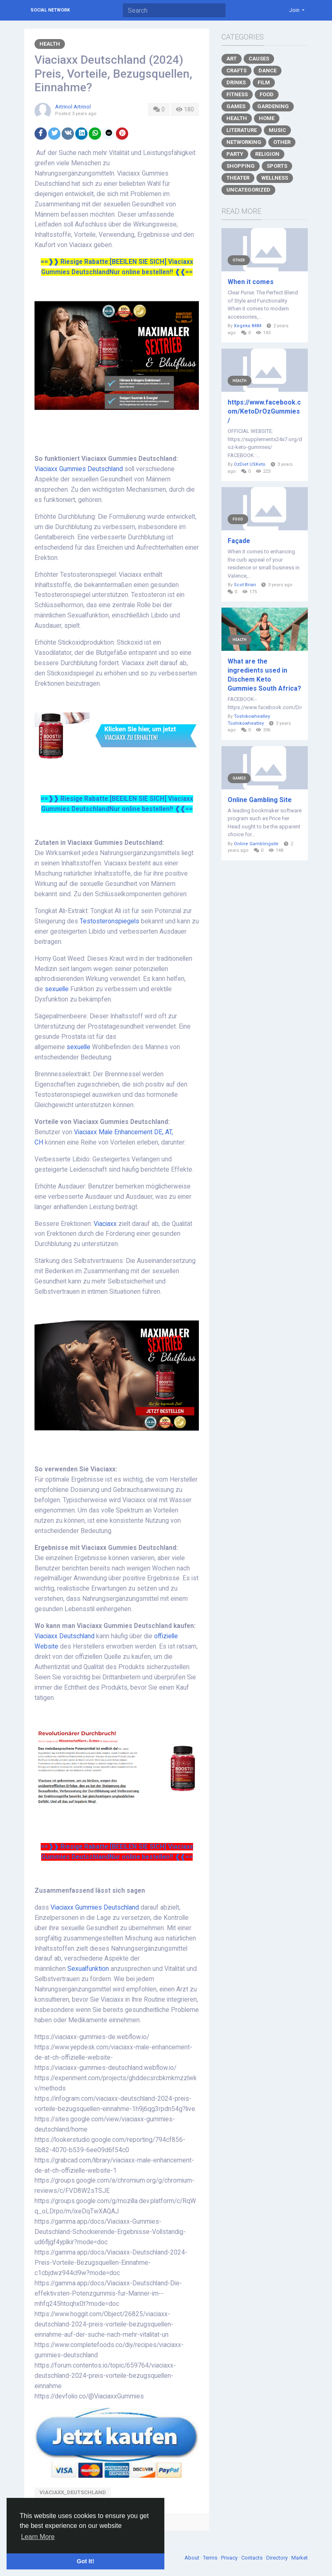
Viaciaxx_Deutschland (72, 2492)
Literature (241, 130)
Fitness (237, 94)
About (192, 2558)
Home (266, 118)
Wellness (274, 178)
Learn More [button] (38, 2536)
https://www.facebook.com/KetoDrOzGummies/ (264, 411)
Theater (237, 178)
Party (234, 154)
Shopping (240, 166)
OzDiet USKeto (249, 464)
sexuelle (57, 989)
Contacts (252, 2558)
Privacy (230, 2558)
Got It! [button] (85, 2561)
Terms (211, 2558)
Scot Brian (245, 584)
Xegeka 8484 (247, 325)
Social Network (50, 10)
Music (277, 130)
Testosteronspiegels (110, 921)
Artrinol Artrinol (73, 107)
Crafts (236, 70)
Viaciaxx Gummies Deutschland (79, 469)
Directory (277, 2558)
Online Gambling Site (260, 800)
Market (299, 2558)
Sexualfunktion (89, 1968)
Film (264, 82)
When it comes (251, 282)
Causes (259, 58)
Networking (243, 142)
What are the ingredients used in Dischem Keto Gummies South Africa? (264, 674)
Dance (267, 70)
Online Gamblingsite (256, 843)
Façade (239, 541)
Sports (277, 166)
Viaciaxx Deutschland (65, 1636)
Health (49, 44)
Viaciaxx (106, 1224)
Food (267, 94)
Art (231, 58)
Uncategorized (248, 190)
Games (235, 106)
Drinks (236, 82)
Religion (267, 154)
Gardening (273, 106)
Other (281, 142)
